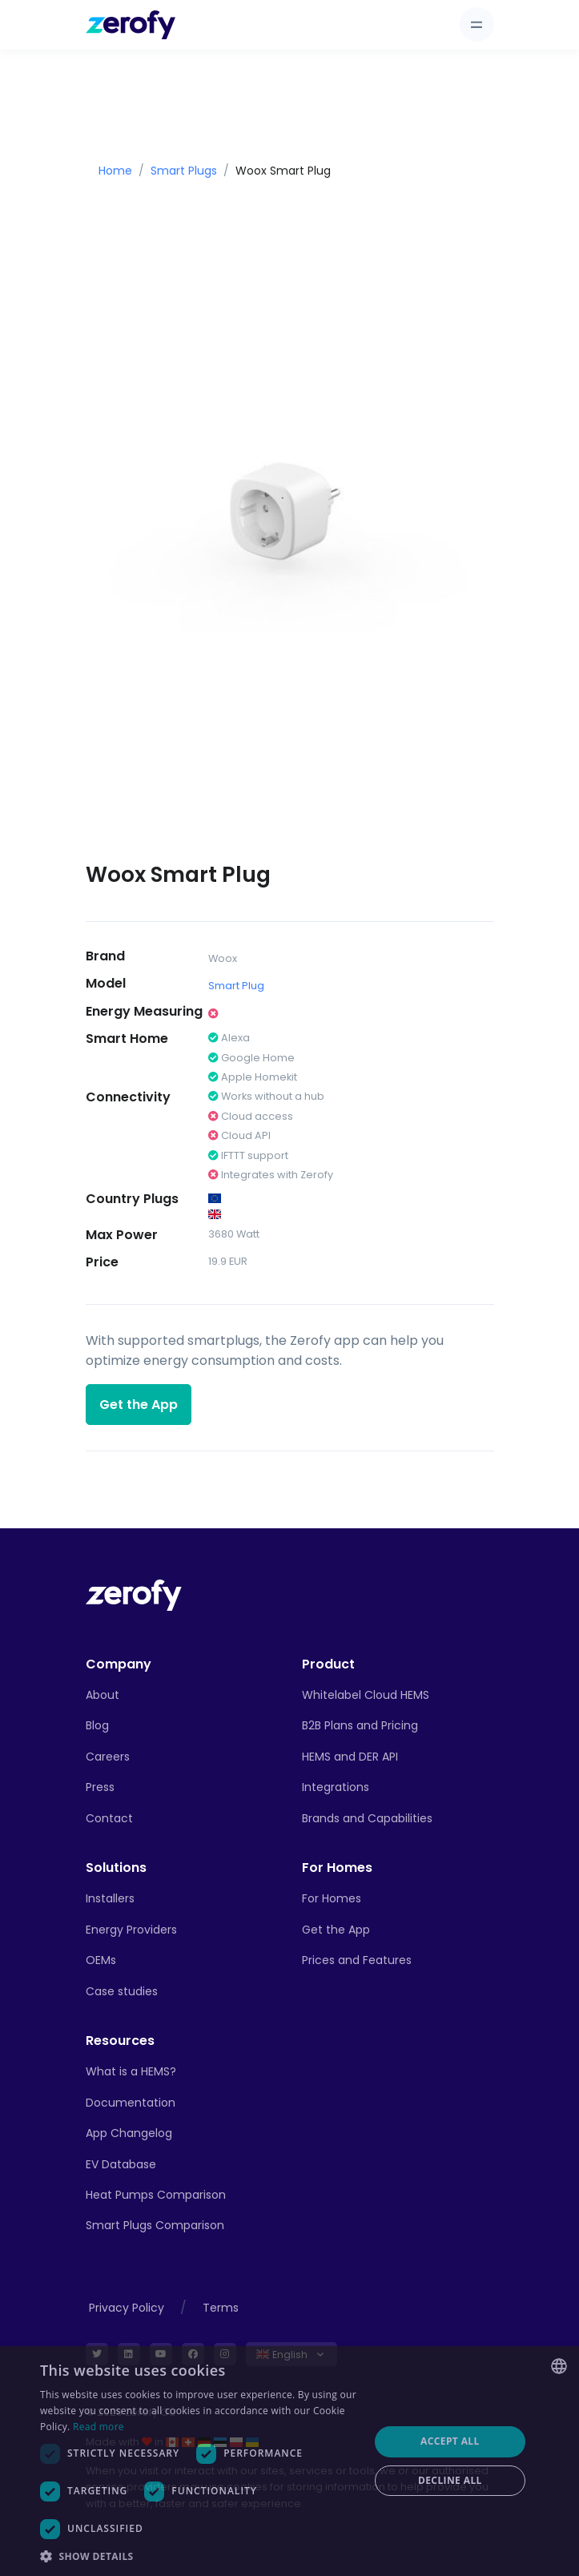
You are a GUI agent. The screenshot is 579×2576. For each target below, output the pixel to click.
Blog (97, 1725)
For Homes (331, 1898)
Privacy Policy (126, 2308)
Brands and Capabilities (367, 1818)
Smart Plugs (184, 171)
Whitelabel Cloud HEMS (365, 1695)
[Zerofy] (130, 24)
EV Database (121, 2164)
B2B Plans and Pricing (360, 1725)
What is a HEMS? (131, 2071)
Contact (109, 1818)
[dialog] (289, 2461)
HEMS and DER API (350, 1757)
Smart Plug (236, 985)
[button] (199, 2556)
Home (115, 171)
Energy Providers (131, 1930)
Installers (110, 1898)
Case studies (122, 1991)
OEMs (101, 1960)
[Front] (134, 1594)
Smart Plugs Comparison (155, 2225)
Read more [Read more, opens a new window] (98, 2426)
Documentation (130, 2103)
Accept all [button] (450, 2441)
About (102, 1695)
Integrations (335, 1787)
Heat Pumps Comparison (156, 2195)
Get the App (138, 1404)
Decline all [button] (450, 2480)
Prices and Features (357, 1960)
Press (100, 1787)
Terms (221, 2308)
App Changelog (129, 2133)
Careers (108, 1757)
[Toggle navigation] (477, 24)
